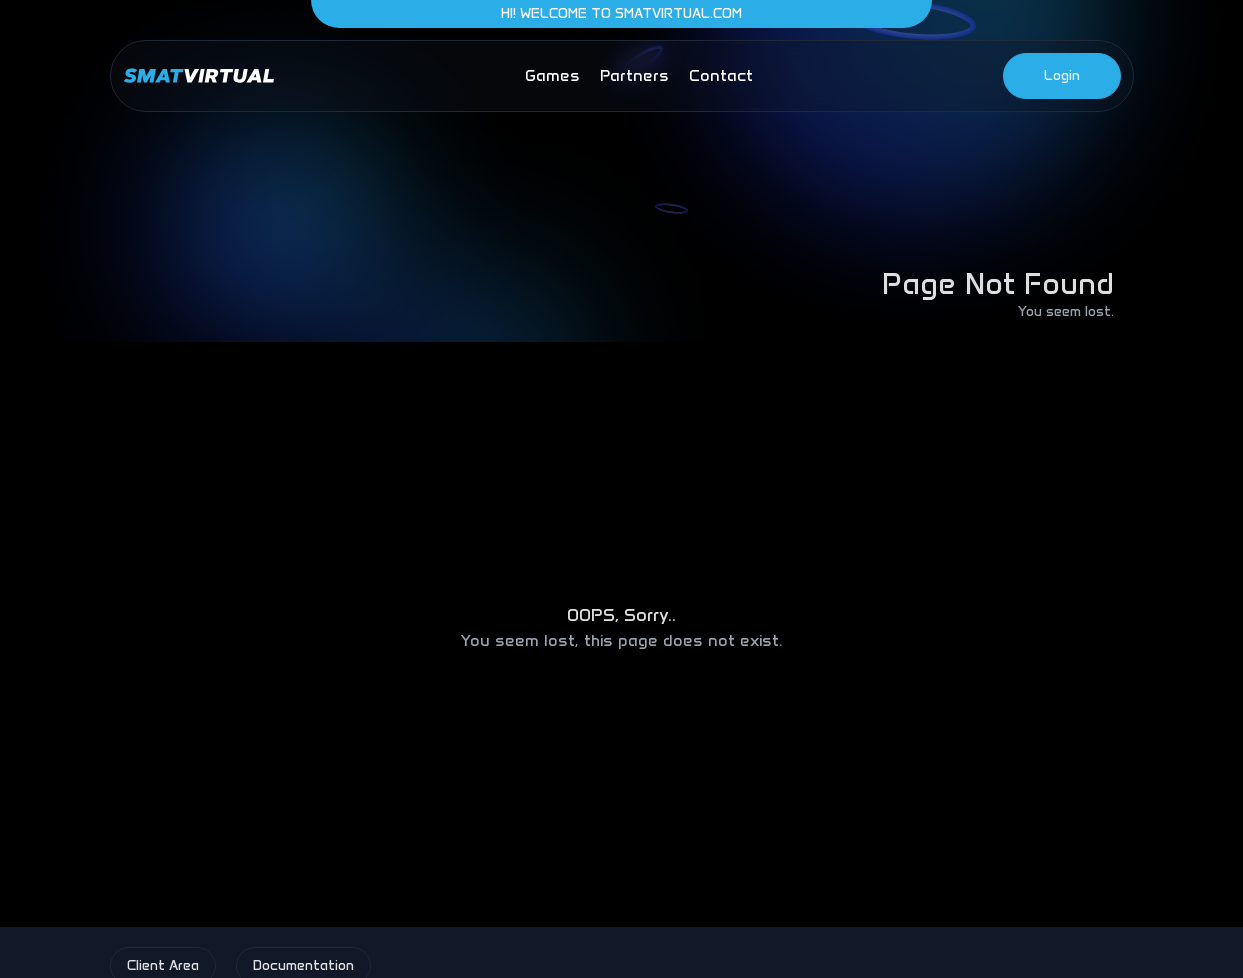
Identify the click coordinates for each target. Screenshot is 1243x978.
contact (721, 75)
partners (634, 75)
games (552, 75)
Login (1062, 75)
